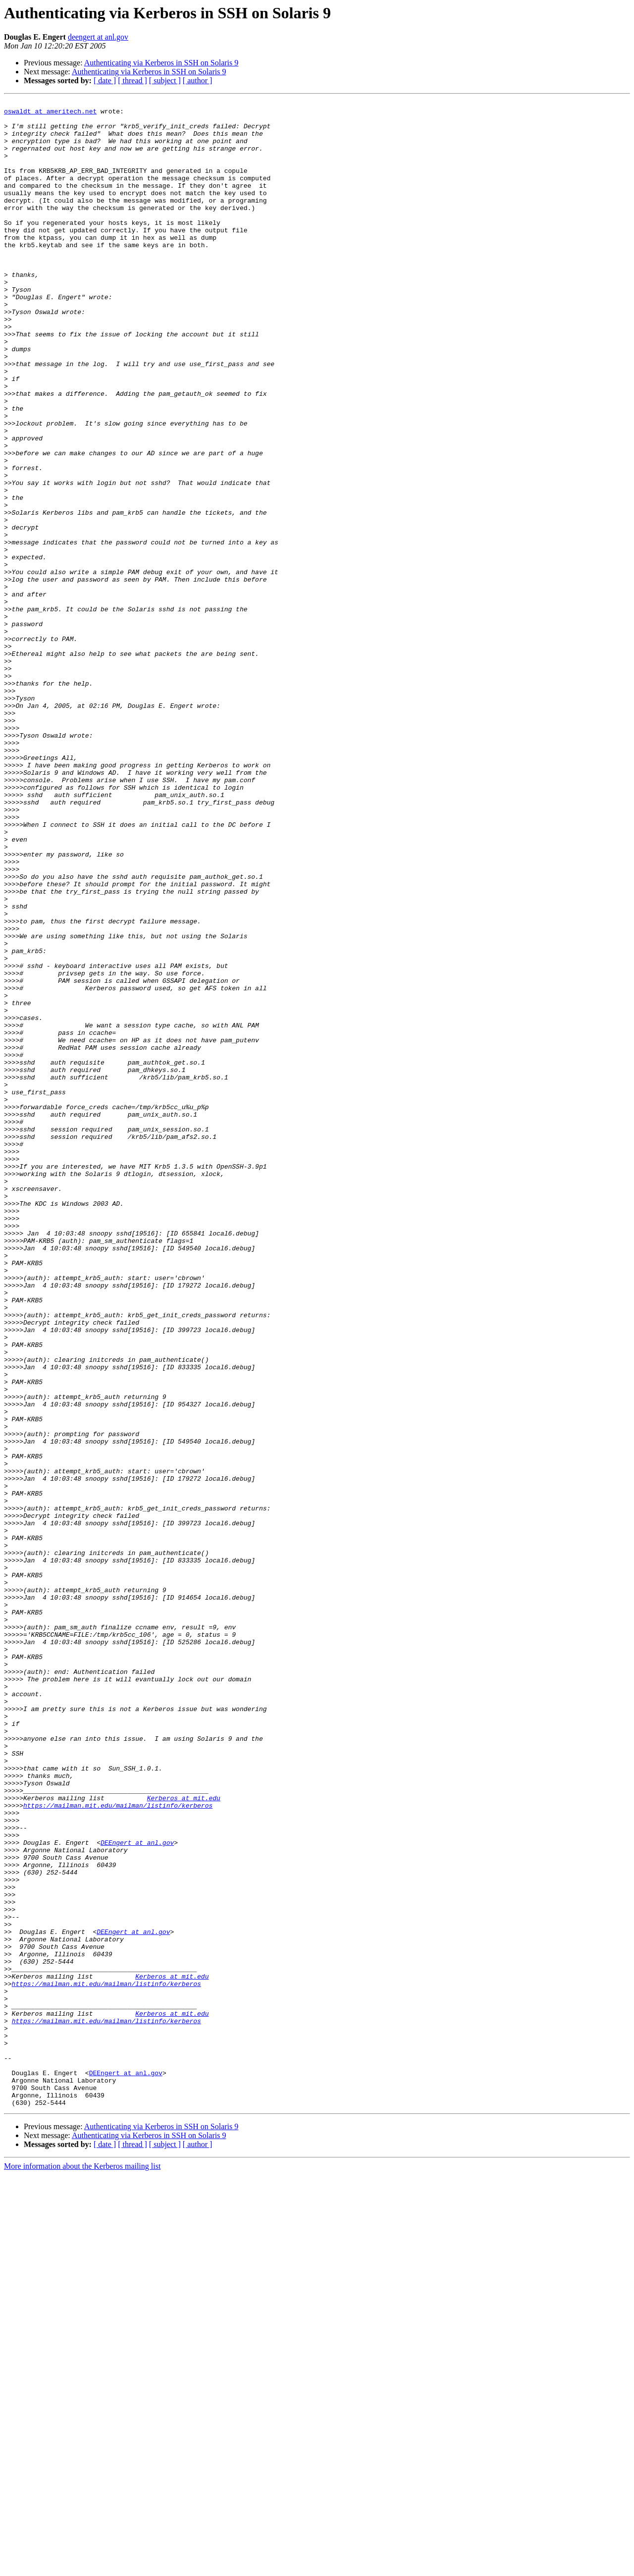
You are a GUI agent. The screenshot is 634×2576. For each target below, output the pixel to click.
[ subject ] (165, 80)
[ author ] (197, 80)
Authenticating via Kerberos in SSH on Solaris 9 (161, 62)
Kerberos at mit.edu (183, 2138)
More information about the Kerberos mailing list (82, 2567)
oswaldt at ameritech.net (50, 113)
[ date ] (105, 80)
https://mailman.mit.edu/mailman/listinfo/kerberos (117, 2147)
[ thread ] (132, 80)
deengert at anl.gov (98, 37)
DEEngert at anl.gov (137, 2191)
